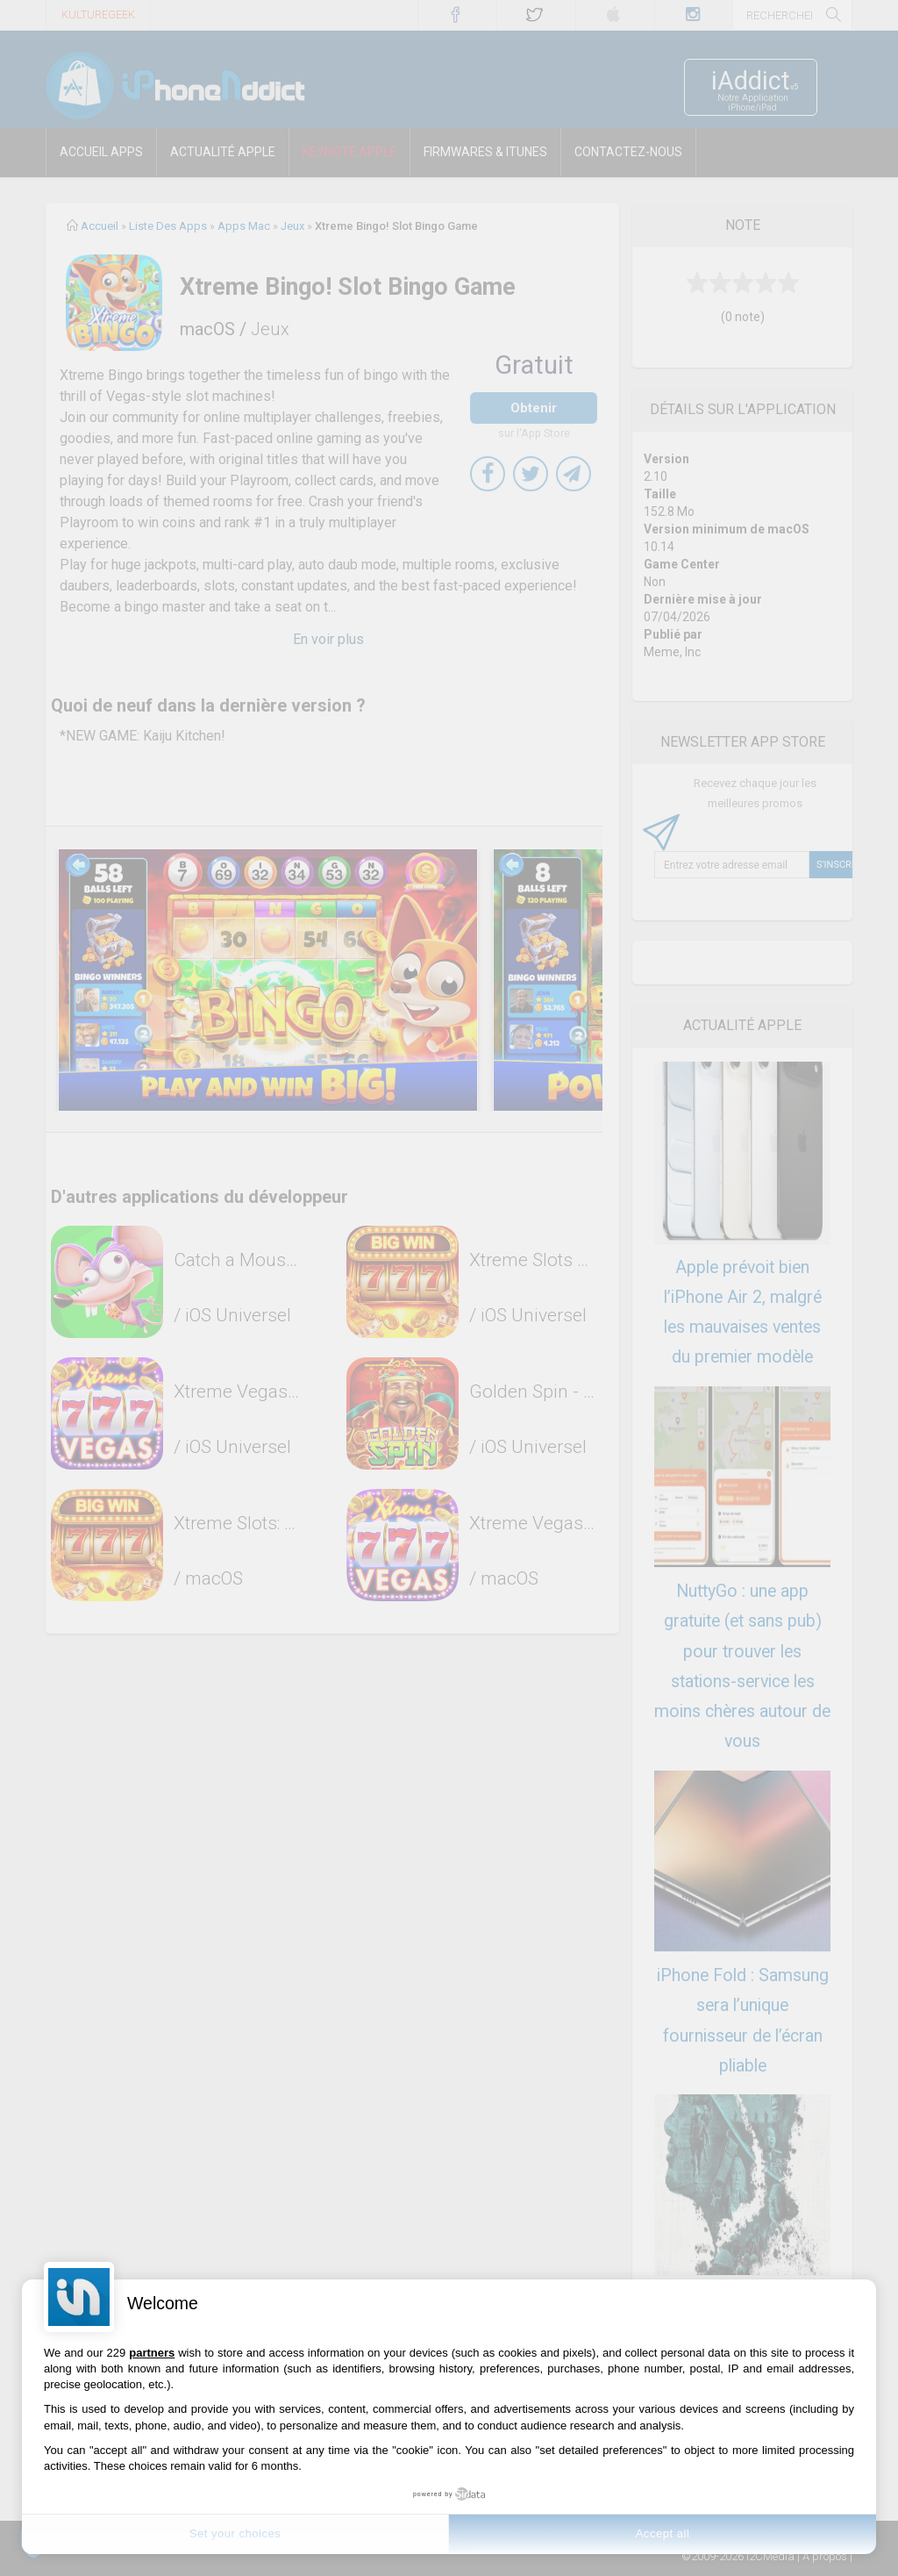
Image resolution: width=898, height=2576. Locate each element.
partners (152, 2352)
